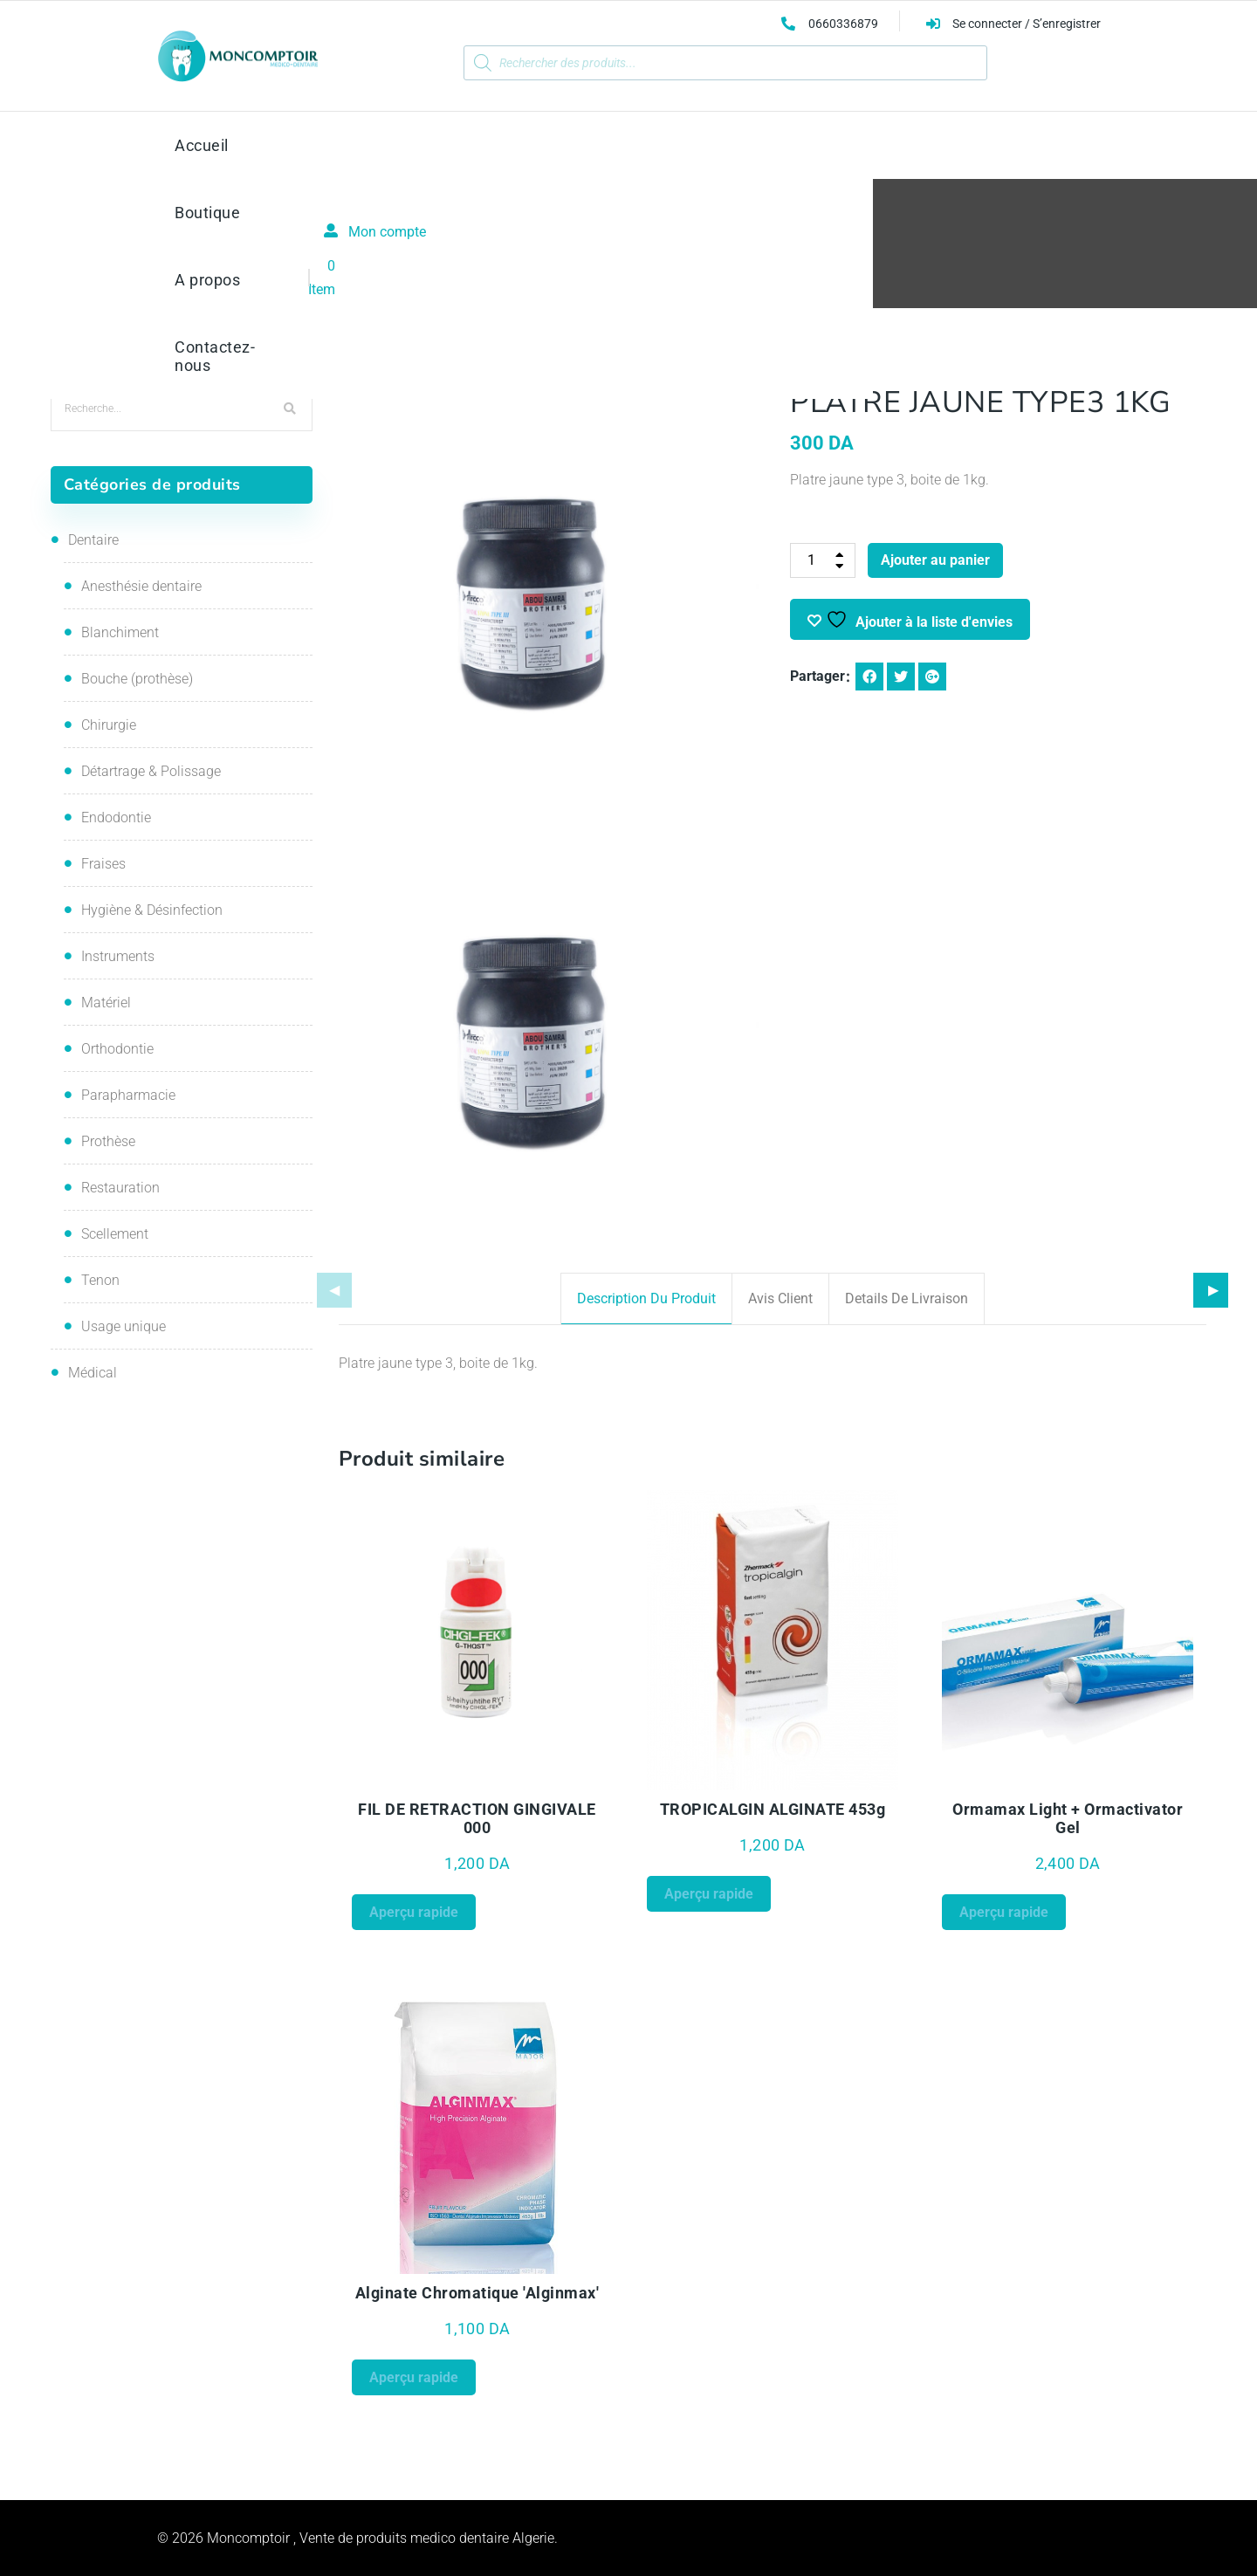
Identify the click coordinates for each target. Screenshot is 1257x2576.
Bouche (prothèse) (137, 678)
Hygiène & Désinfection (152, 910)
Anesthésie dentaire (141, 586)
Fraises (103, 863)
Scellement (114, 1234)
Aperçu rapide (413, 1912)
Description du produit (646, 1298)
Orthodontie (117, 1049)
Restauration (120, 1187)
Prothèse (573, 261)
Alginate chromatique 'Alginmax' (477, 2293)
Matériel (106, 1002)
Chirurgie (108, 725)
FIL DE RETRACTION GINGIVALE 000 (477, 1818)
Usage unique (123, 1326)
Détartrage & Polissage (151, 771)
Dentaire (93, 540)
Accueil (506, 261)
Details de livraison (906, 1298)
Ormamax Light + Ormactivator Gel (1067, 1818)
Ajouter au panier (935, 560)
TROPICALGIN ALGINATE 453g (773, 1809)
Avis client (780, 1298)
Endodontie (116, 817)
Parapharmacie (128, 1095)
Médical (92, 1372)
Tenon (100, 1280)
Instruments (118, 956)
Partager (817, 676)
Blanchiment (120, 632)
